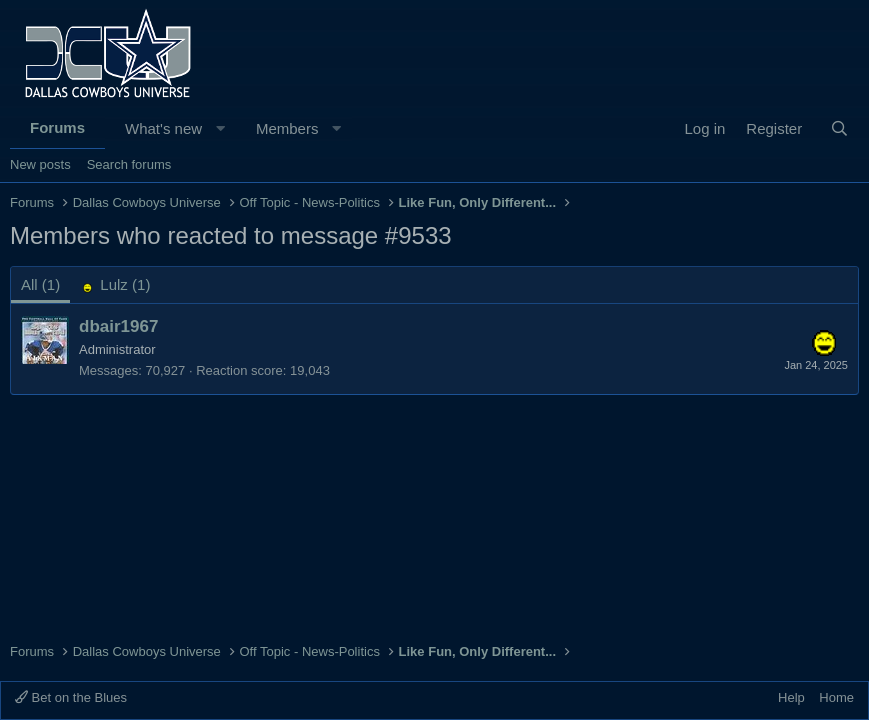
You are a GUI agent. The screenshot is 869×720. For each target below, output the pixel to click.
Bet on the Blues (71, 697)
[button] (220, 129)
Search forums (129, 164)
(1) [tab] (40, 284)
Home (836, 697)
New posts (40, 164)
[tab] (115, 285)
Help (791, 697)
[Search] (839, 129)
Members (287, 128)
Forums (57, 127)
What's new (163, 128)
